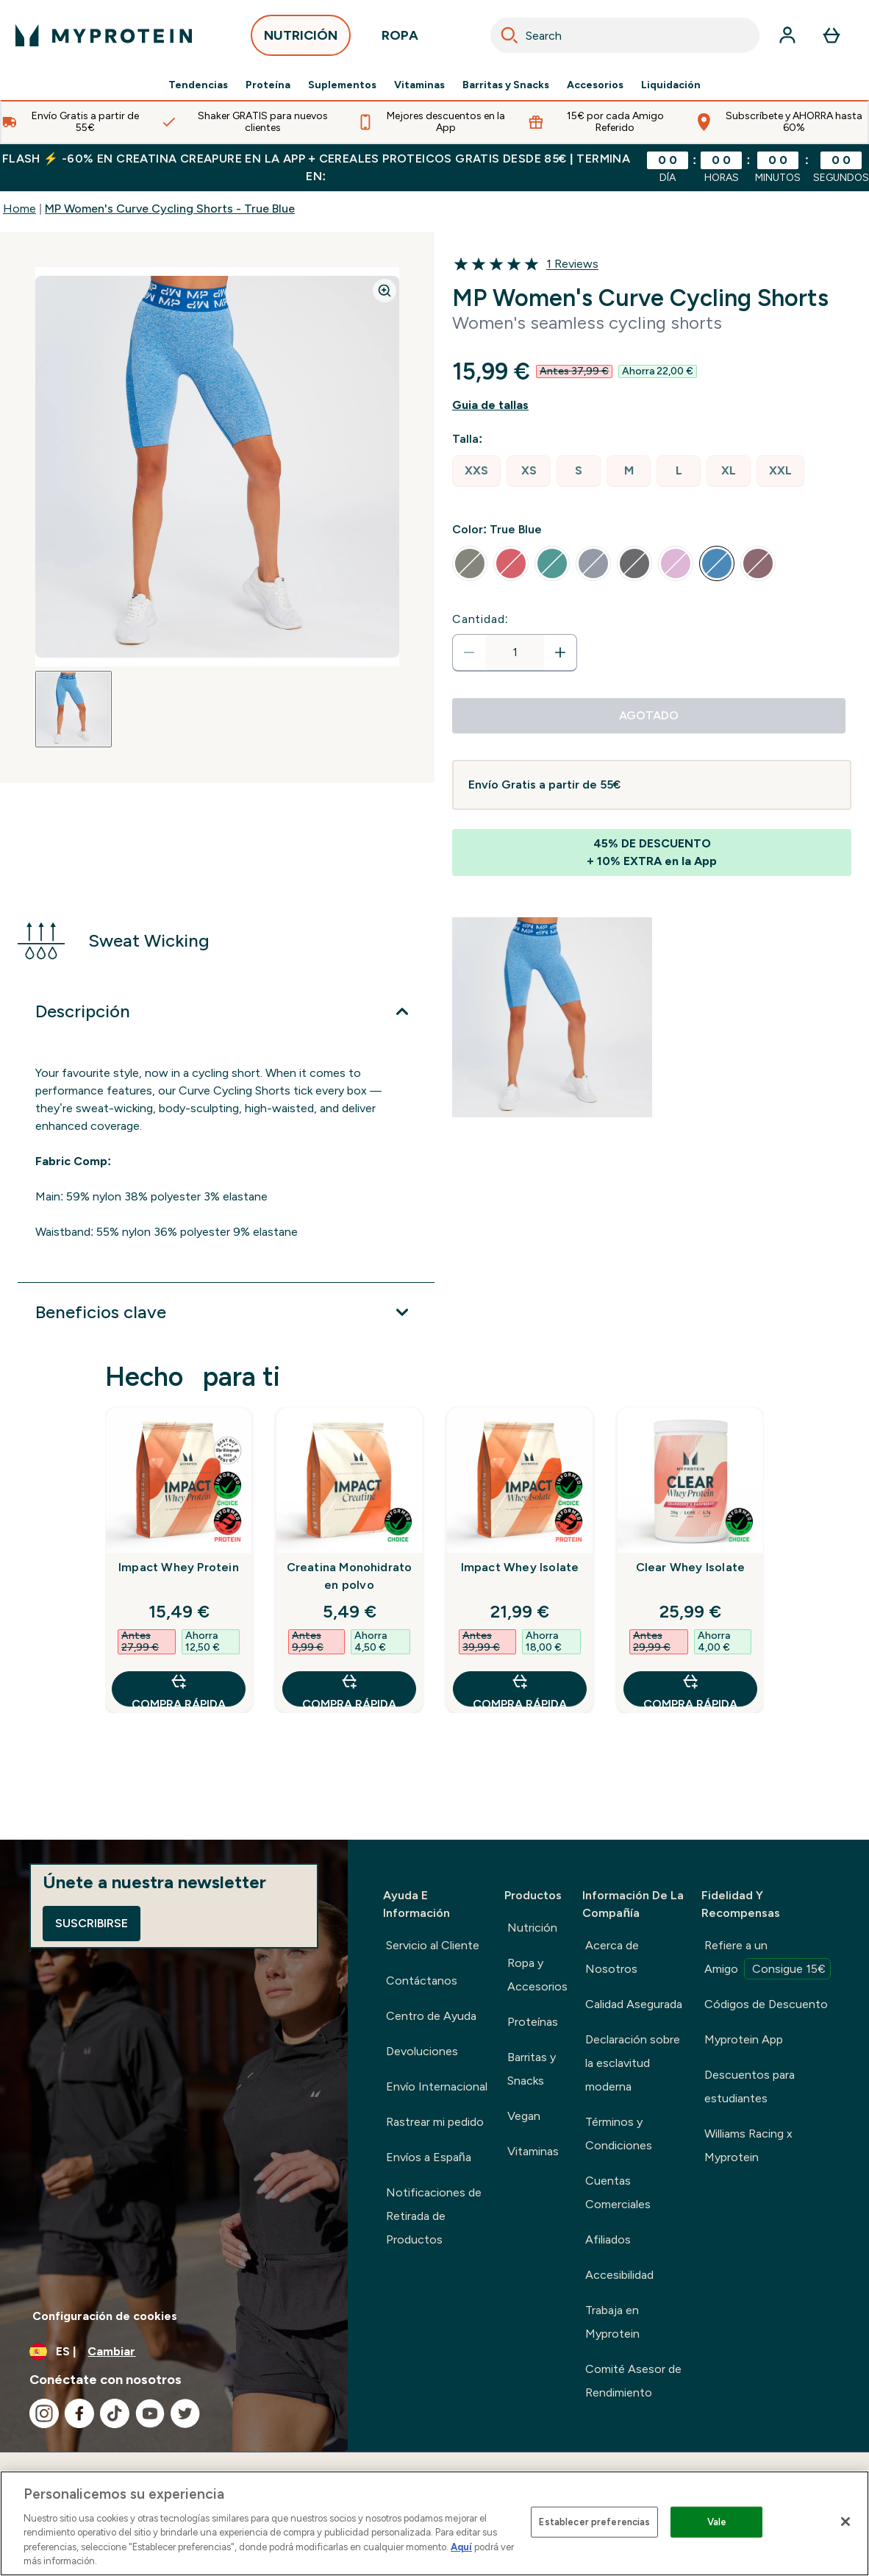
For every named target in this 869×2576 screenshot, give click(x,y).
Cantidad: (480, 619)
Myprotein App (743, 2039)
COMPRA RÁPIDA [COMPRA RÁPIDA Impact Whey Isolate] (520, 1689)
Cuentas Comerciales (618, 2192)
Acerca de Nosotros (612, 1957)
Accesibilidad (619, 2275)
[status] (514, 652)
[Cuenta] (787, 35)
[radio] (476, 471)
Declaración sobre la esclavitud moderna (632, 2062)
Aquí (461, 2546)
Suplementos (342, 85)
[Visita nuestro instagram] (44, 2413)
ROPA (400, 39)
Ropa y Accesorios (537, 1974)
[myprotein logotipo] (103, 35)
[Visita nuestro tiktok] (114, 2413)
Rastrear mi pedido (435, 2122)
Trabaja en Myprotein (612, 2322)
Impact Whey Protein (178, 1567)
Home (19, 209)
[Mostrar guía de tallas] (651, 405)
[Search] (509, 35)
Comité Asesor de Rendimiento (633, 2380)
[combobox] (624, 35)
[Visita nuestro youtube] (150, 2413)
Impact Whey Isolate (520, 1567)
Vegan (523, 2116)
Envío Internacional (436, 2086)
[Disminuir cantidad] (469, 652)
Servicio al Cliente (432, 1945)
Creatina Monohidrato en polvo (349, 1576)
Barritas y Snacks (505, 85)
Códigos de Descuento (766, 2004)
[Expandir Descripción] (226, 1011)
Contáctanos (421, 1981)
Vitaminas (419, 85)
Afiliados (608, 2239)
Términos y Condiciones (618, 2133)
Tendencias (198, 85)
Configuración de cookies (104, 2316)
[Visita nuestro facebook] (79, 2413)
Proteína (268, 85)
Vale (717, 2521)
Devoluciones (422, 2051)
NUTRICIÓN (300, 39)
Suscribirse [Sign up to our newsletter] (91, 1923)
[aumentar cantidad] (560, 652)
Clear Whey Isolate (690, 1567)
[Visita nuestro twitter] (185, 2413)
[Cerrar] (845, 2521)
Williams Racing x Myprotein (748, 2145)
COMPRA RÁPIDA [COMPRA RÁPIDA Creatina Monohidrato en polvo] (349, 1689)
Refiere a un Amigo (767, 1958)
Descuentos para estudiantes (749, 2086)
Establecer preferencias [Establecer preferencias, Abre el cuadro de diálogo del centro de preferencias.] (594, 2521)
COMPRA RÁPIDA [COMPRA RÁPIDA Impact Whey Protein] (179, 1689)
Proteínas (532, 2022)
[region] (434, 2523)
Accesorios (595, 85)
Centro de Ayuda (431, 2016)
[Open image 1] (73, 709)
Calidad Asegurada (633, 2004)
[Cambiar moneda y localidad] (173, 2351)
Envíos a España (428, 2157)
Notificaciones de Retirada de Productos (434, 2215)
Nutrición (532, 1928)
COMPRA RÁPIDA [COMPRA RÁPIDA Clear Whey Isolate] (690, 1689)
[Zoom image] (384, 290)
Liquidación (671, 85)
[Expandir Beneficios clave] (226, 1312)
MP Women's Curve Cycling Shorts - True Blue (170, 209)
